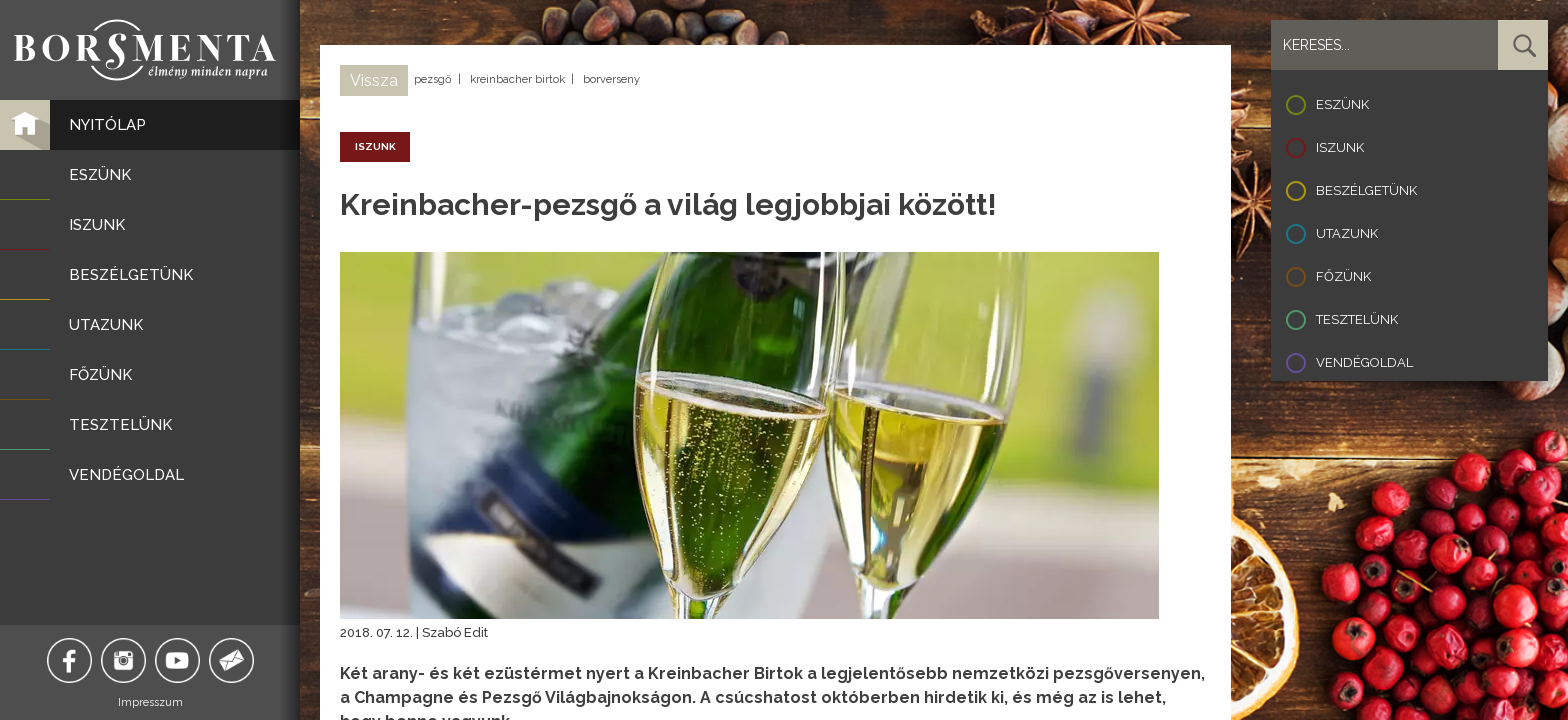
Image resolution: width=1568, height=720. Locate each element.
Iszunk (1340, 147)
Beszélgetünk (1366, 190)
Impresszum (150, 702)
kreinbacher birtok (517, 79)
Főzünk (1343, 276)
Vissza (374, 80)
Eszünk (1342, 104)
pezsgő (433, 79)
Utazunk (1347, 233)
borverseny (611, 79)
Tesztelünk (1357, 319)
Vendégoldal (1364, 362)
